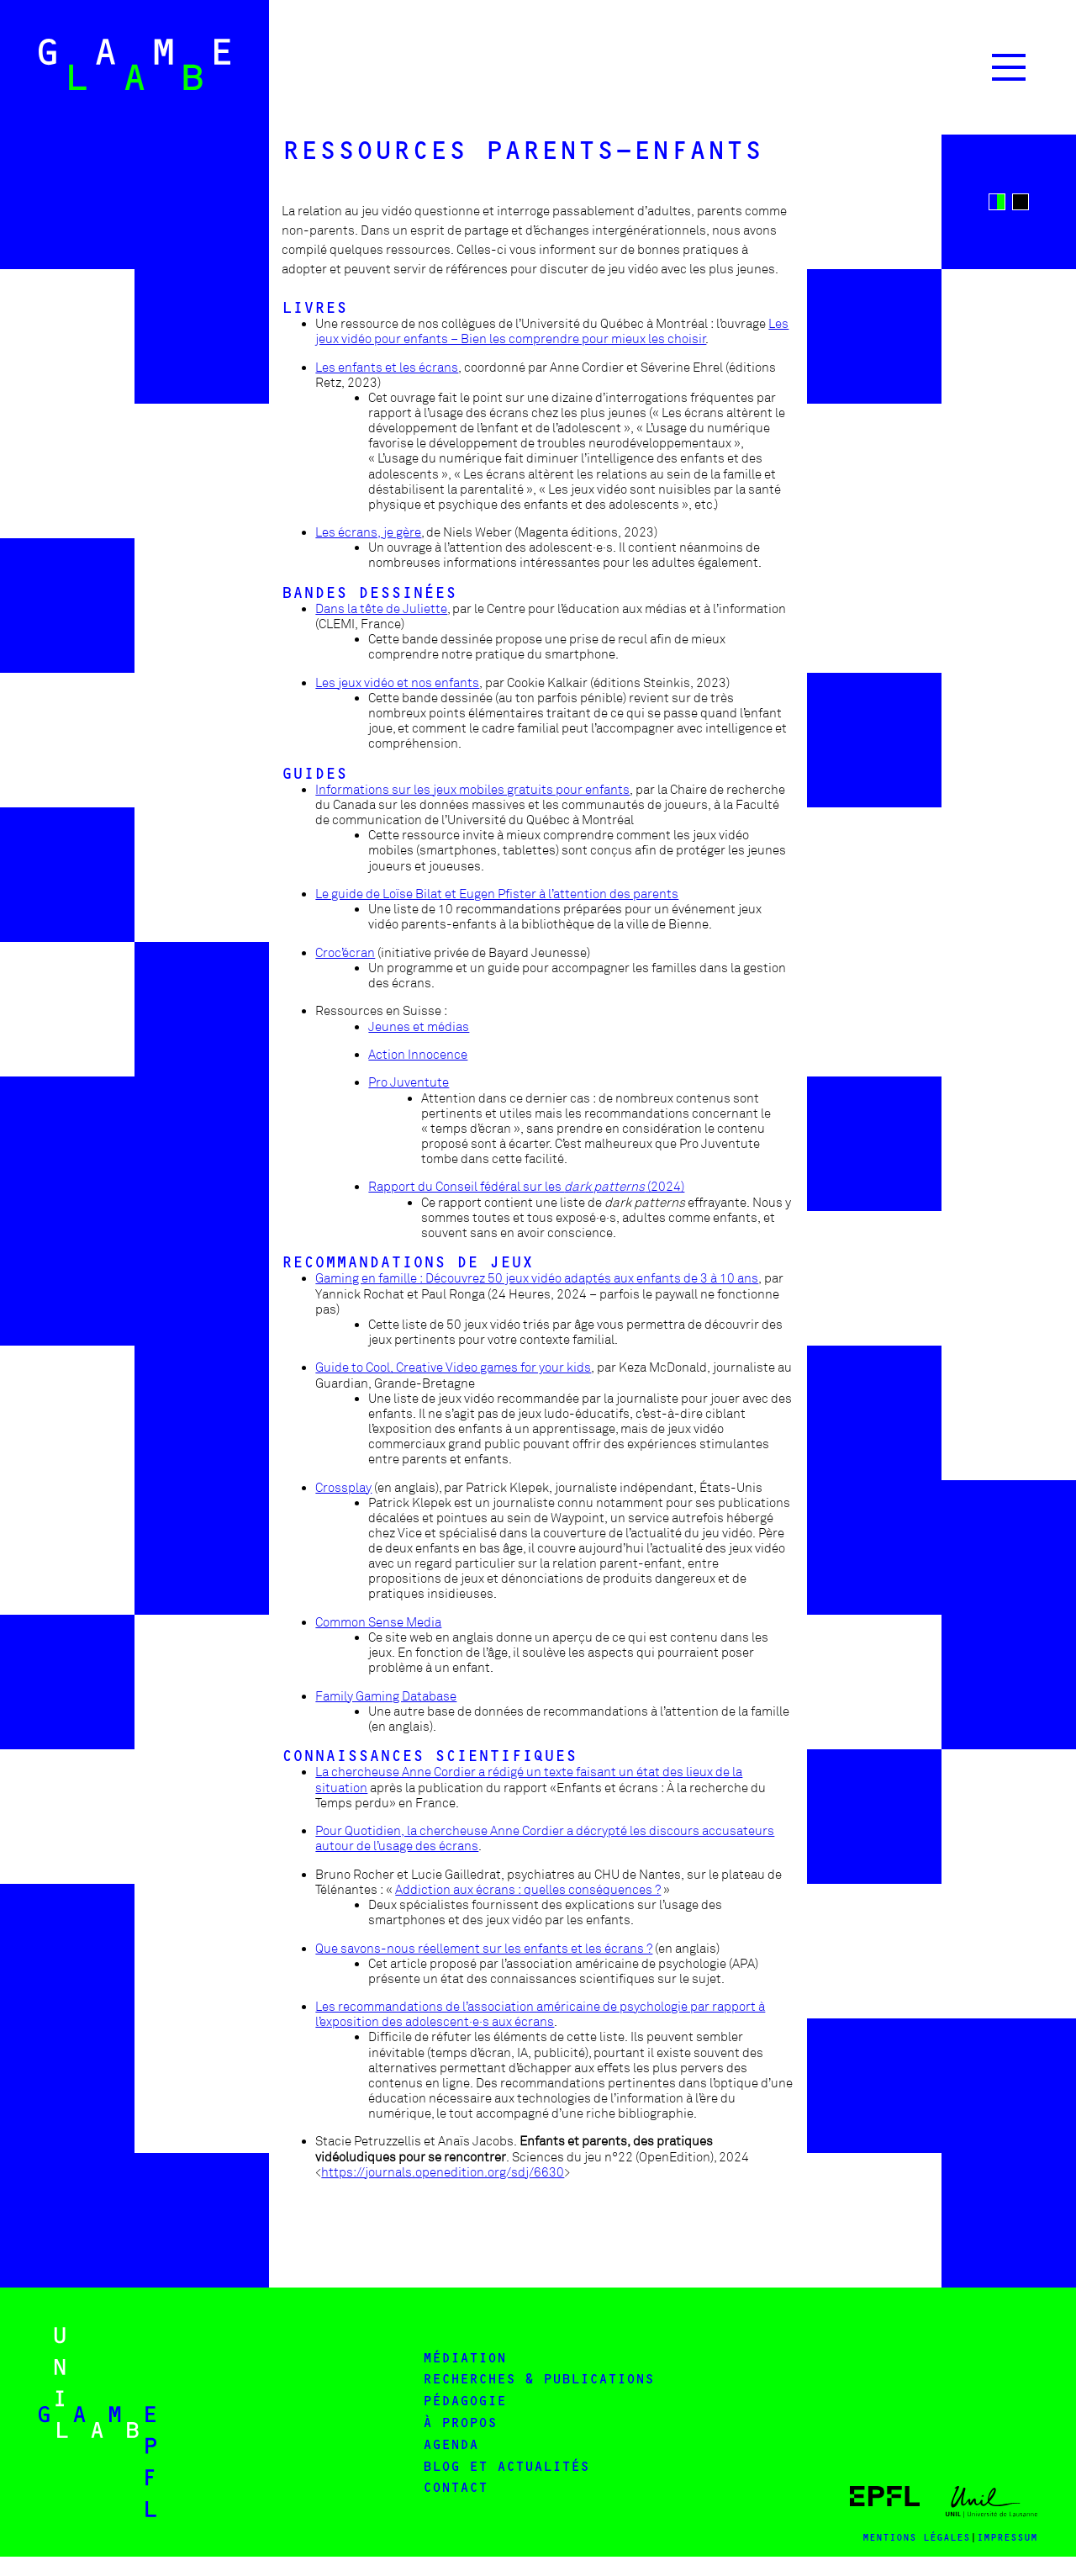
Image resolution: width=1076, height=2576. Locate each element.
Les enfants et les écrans (386, 367)
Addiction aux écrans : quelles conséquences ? (528, 1889)
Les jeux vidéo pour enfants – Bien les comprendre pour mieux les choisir (552, 331)
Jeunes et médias (418, 1026)
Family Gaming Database (385, 1696)
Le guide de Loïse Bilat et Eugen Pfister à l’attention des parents (496, 894)
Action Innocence (417, 1054)
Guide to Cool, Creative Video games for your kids (453, 1367)
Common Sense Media (378, 1622)
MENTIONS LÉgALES (916, 2537)
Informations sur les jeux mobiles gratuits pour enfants (472, 789)
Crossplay (343, 1487)
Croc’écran (345, 952)
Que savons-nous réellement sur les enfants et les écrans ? (483, 1948)
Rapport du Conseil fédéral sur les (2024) (526, 1186)
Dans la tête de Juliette (381, 608)
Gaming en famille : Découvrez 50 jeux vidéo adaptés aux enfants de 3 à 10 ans (536, 1278)
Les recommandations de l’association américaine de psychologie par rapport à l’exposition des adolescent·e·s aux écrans (540, 2014)
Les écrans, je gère (368, 532)
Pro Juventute (408, 1082)
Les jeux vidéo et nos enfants (397, 682)
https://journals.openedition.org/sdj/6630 (442, 2172)
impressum (1007, 2537)
